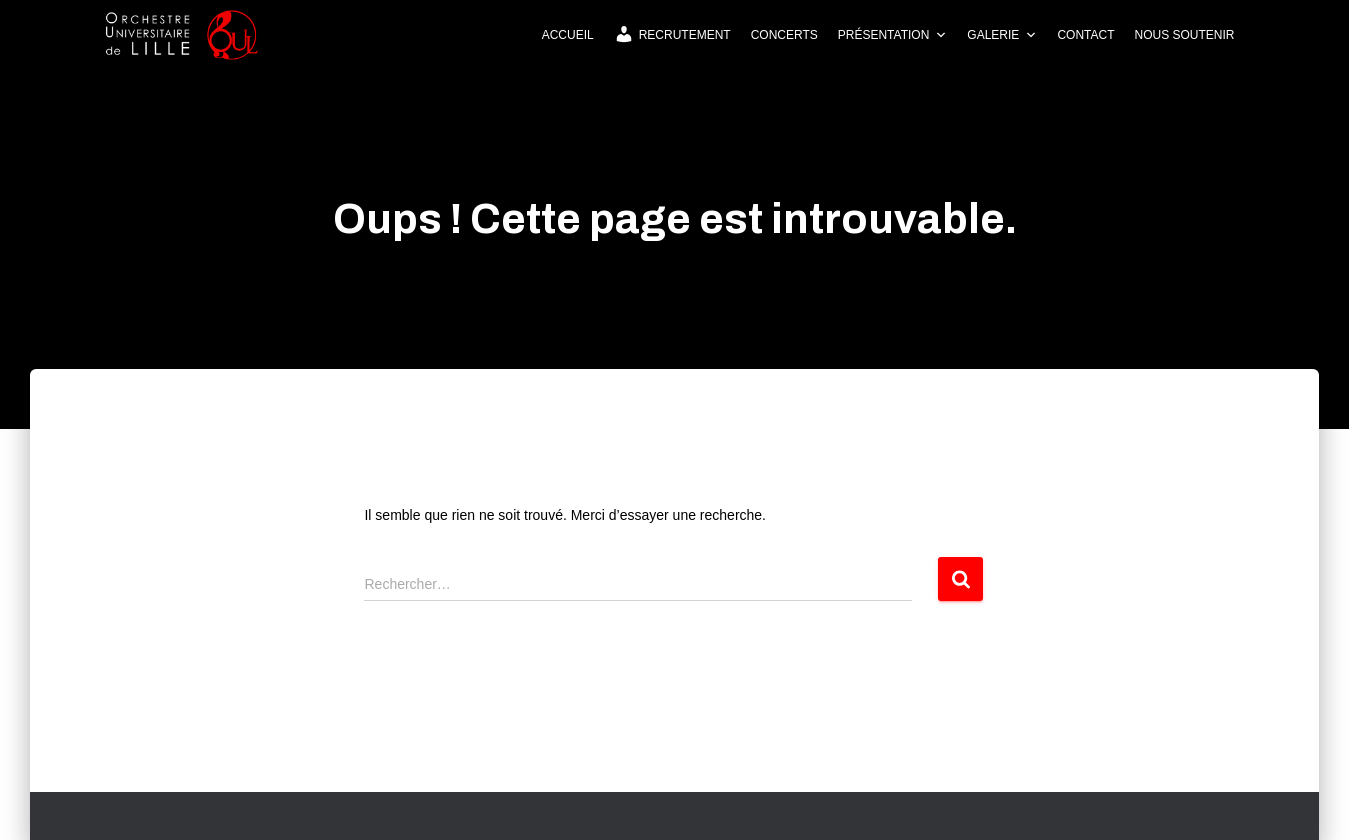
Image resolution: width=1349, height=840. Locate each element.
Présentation (893, 35)
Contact (1085, 35)
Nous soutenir (1184, 35)
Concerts (784, 35)
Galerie (1002, 35)
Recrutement (672, 34)
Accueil (568, 35)
